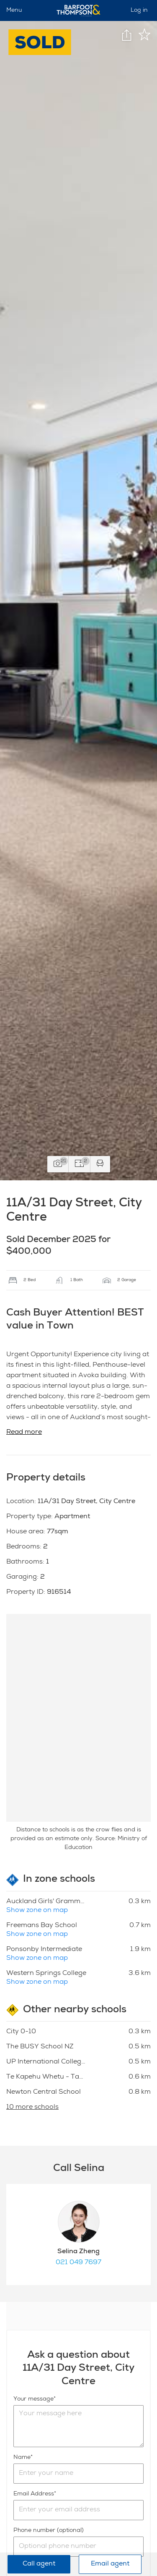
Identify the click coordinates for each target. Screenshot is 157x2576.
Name (22, 2458)
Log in (139, 10)
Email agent (110, 2564)
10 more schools (32, 2107)
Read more (24, 1432)
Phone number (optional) (48, 2531)
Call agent (39, 2564)
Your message (33, 2399)
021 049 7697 (78, 2263)
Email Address (33, 2494)
